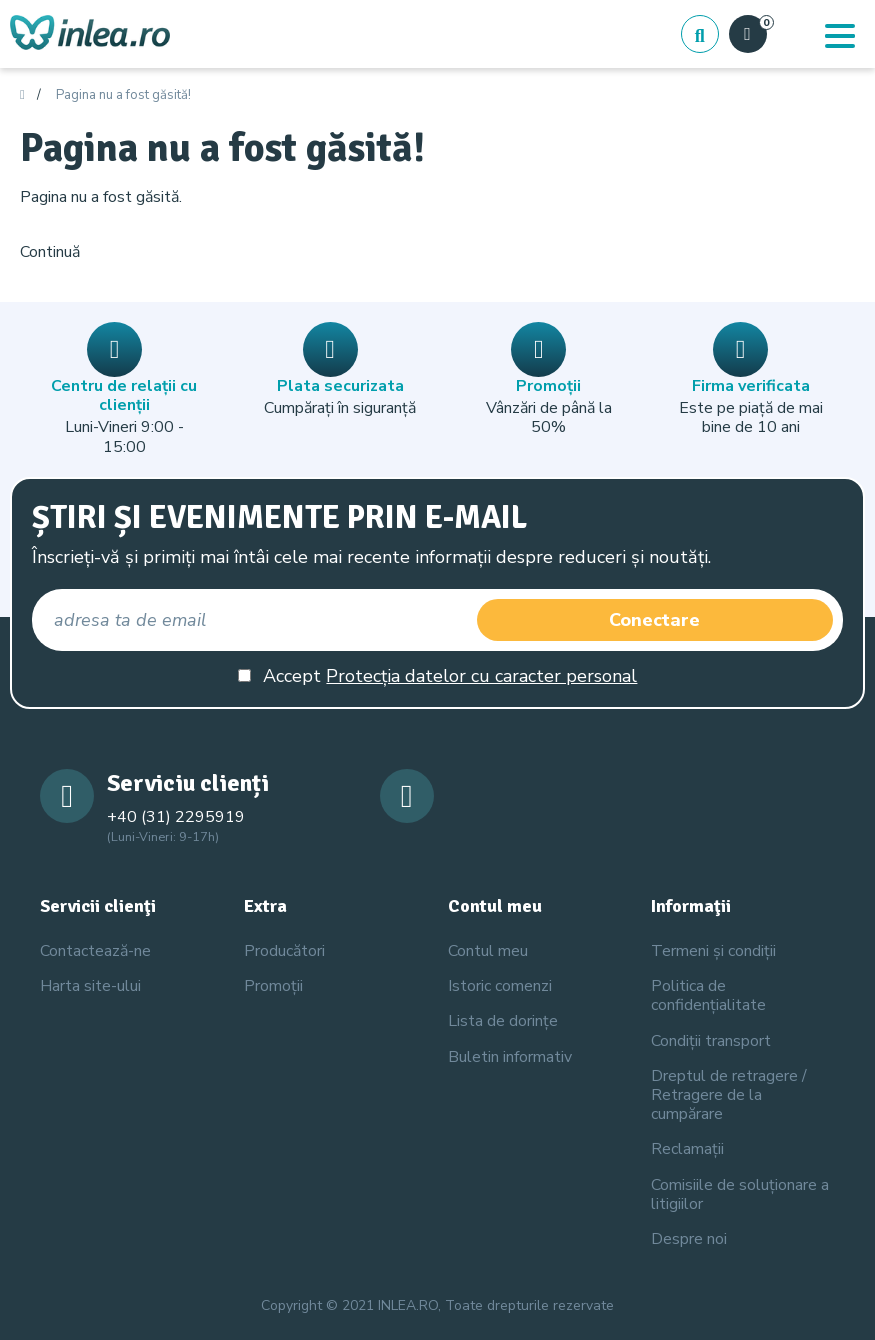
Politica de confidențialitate (708, 995)
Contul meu (488, 951)
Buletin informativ (510, 1057)
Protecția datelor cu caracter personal (481, 676)
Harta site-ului (90, 986)
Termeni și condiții (713, 951)
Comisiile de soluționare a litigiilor (740, 1194)
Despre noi (689, 1239)
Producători (284, 951)
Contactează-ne (95, 951)
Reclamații (687, 1149)
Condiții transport (711, 1041)
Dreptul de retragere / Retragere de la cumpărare (729, 1095)
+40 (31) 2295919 (176, 817)
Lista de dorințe (503, 1021)
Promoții (273, 986)
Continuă (50, 252)
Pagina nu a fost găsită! (123, 96)
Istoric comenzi (500, 986)
